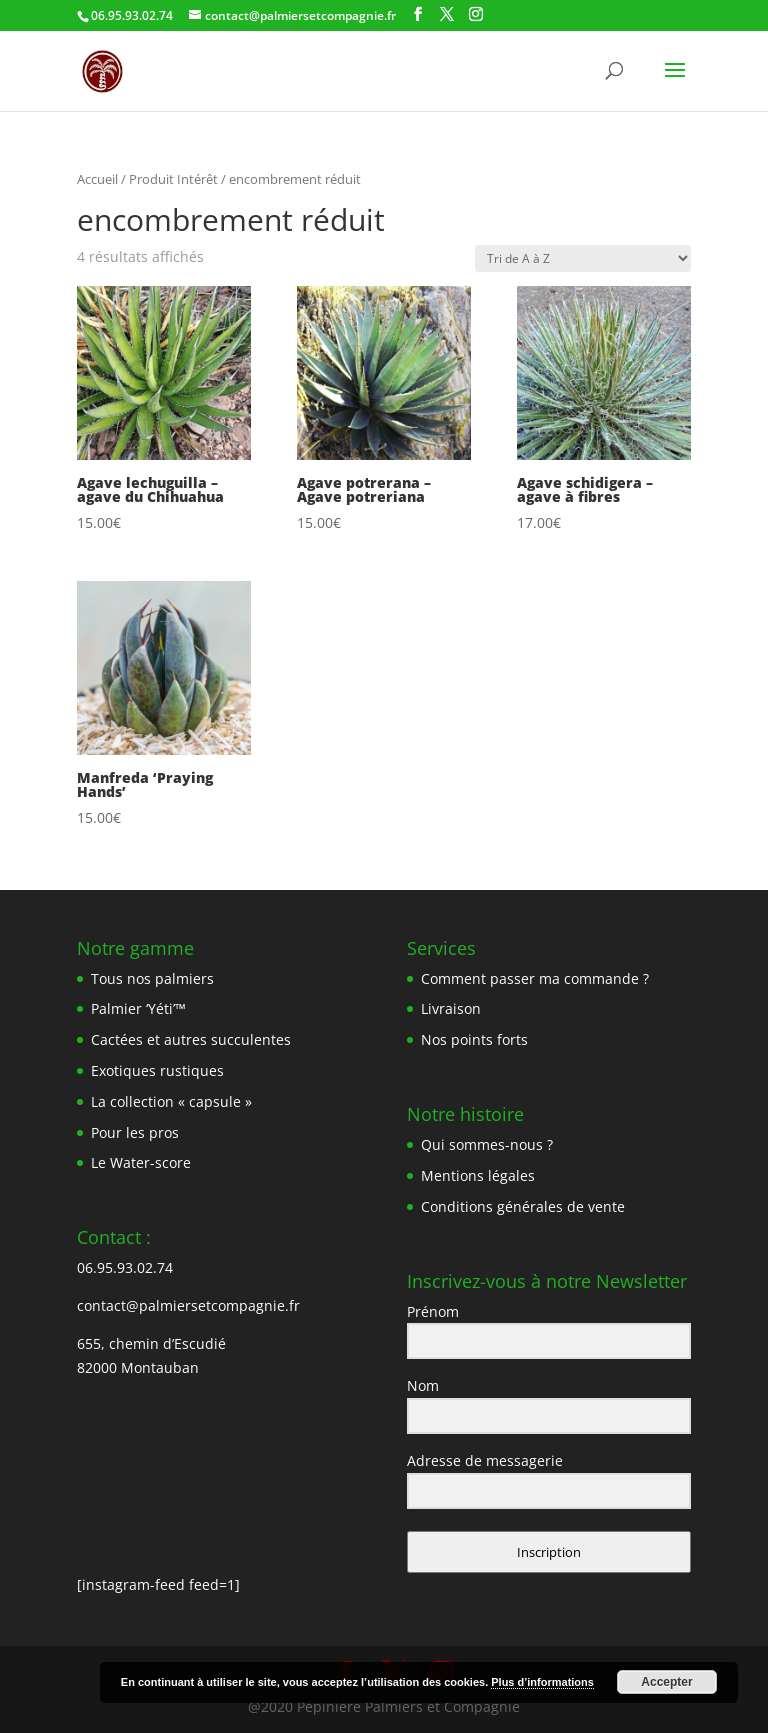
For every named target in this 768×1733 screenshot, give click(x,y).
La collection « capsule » (171, 1101)
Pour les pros (135, 1132)
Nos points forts (474, 1039)
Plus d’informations (542, 1682)
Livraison (451, 1008)
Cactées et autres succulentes (191, 1039)
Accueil (97, 179)
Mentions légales (478, 1175)
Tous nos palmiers (152, 978)
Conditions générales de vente (523, 1206)
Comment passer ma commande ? (535, 978)
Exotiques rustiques (157, 1070)
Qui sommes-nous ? (487, 1144)
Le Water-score (141, 1162)
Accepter (666, 1682)
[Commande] (583, 258)
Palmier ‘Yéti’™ (138, 1008)
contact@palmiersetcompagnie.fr (188, 1305)
